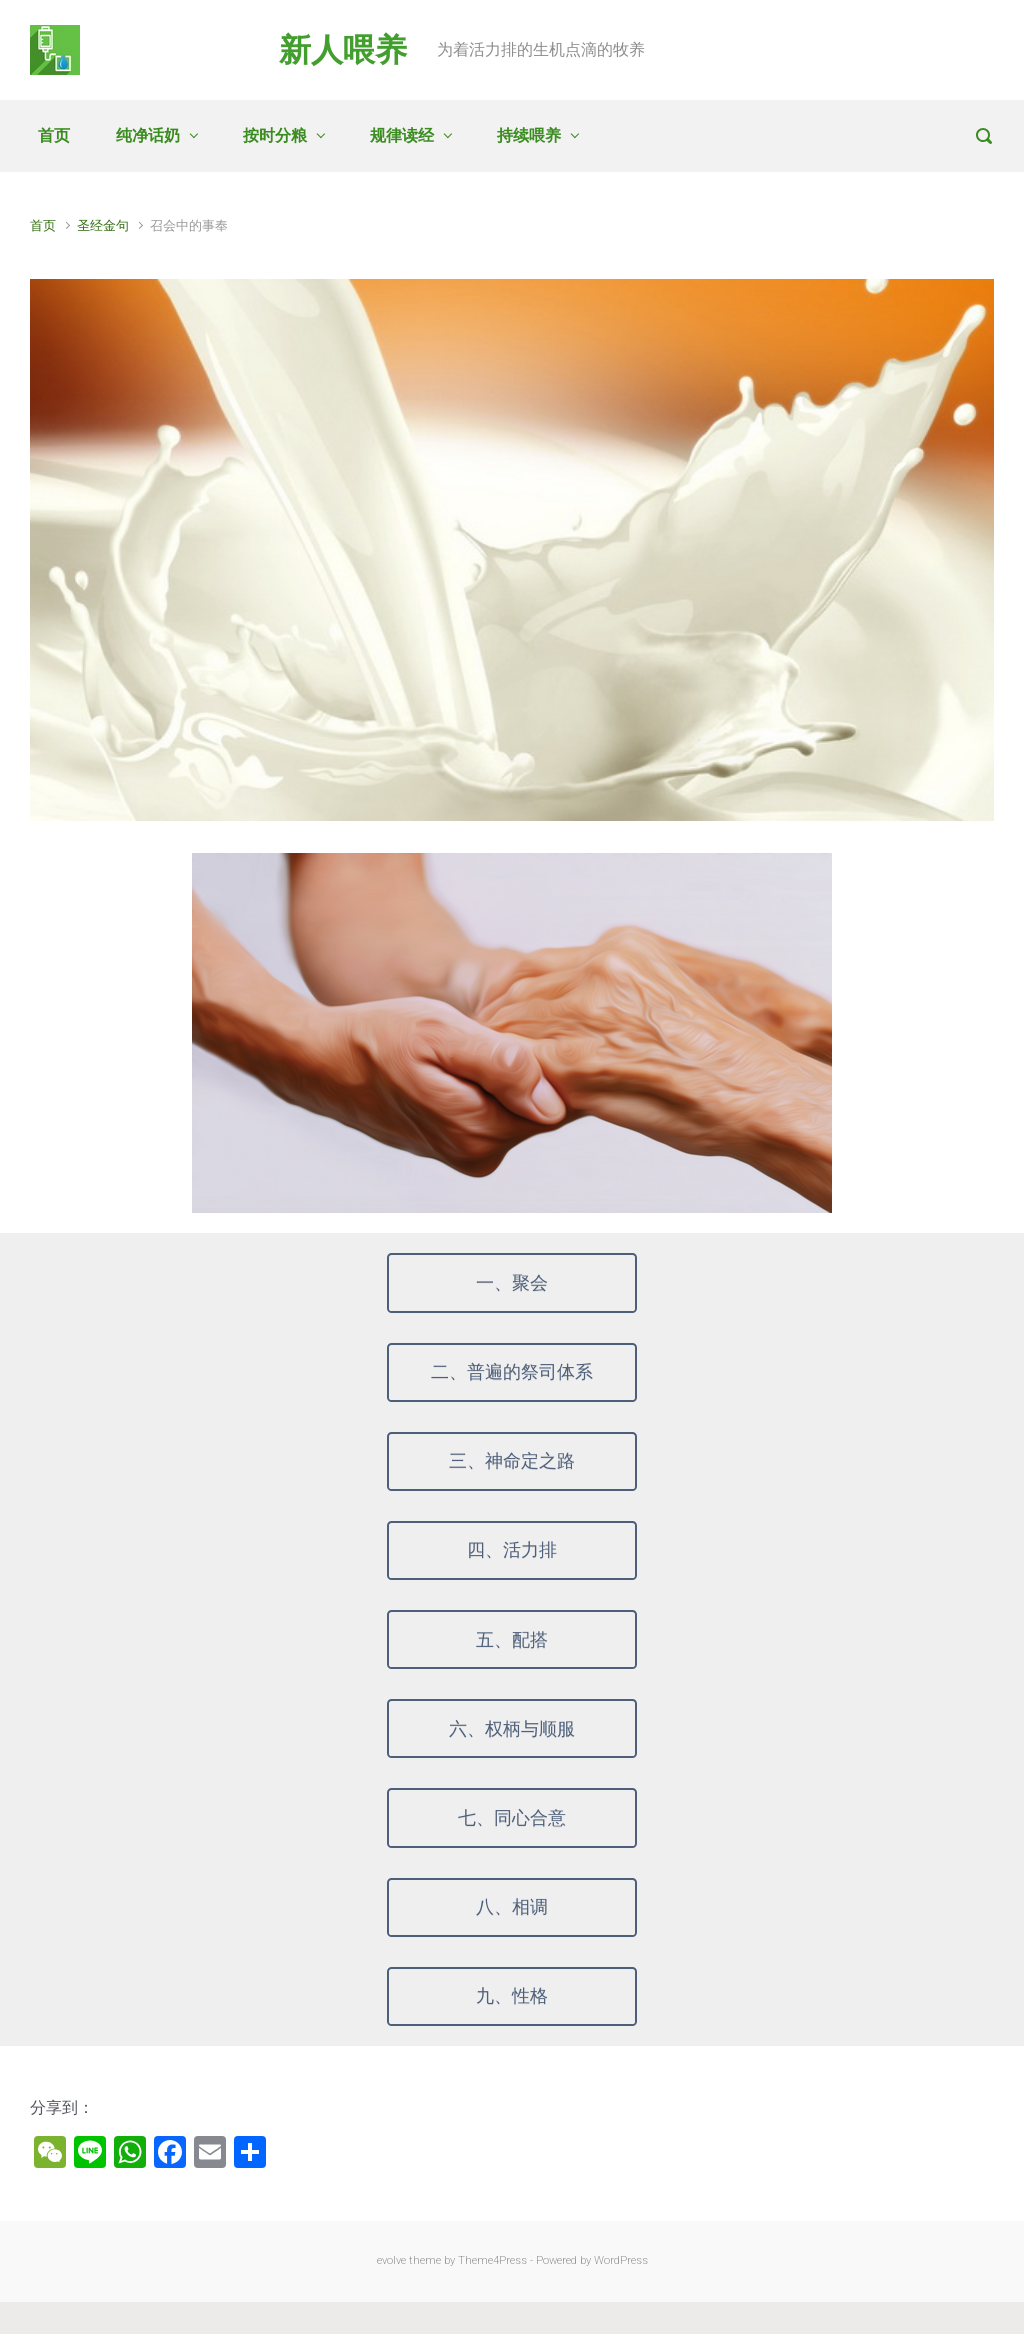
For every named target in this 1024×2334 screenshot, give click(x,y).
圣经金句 (103, 225)
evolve (391, 2260)
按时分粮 (275, 135)
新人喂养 (343, 50)
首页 (54, 135)
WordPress (621, 2260)
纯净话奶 (148, 135)
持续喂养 (529, 135)
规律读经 (402, 135)
